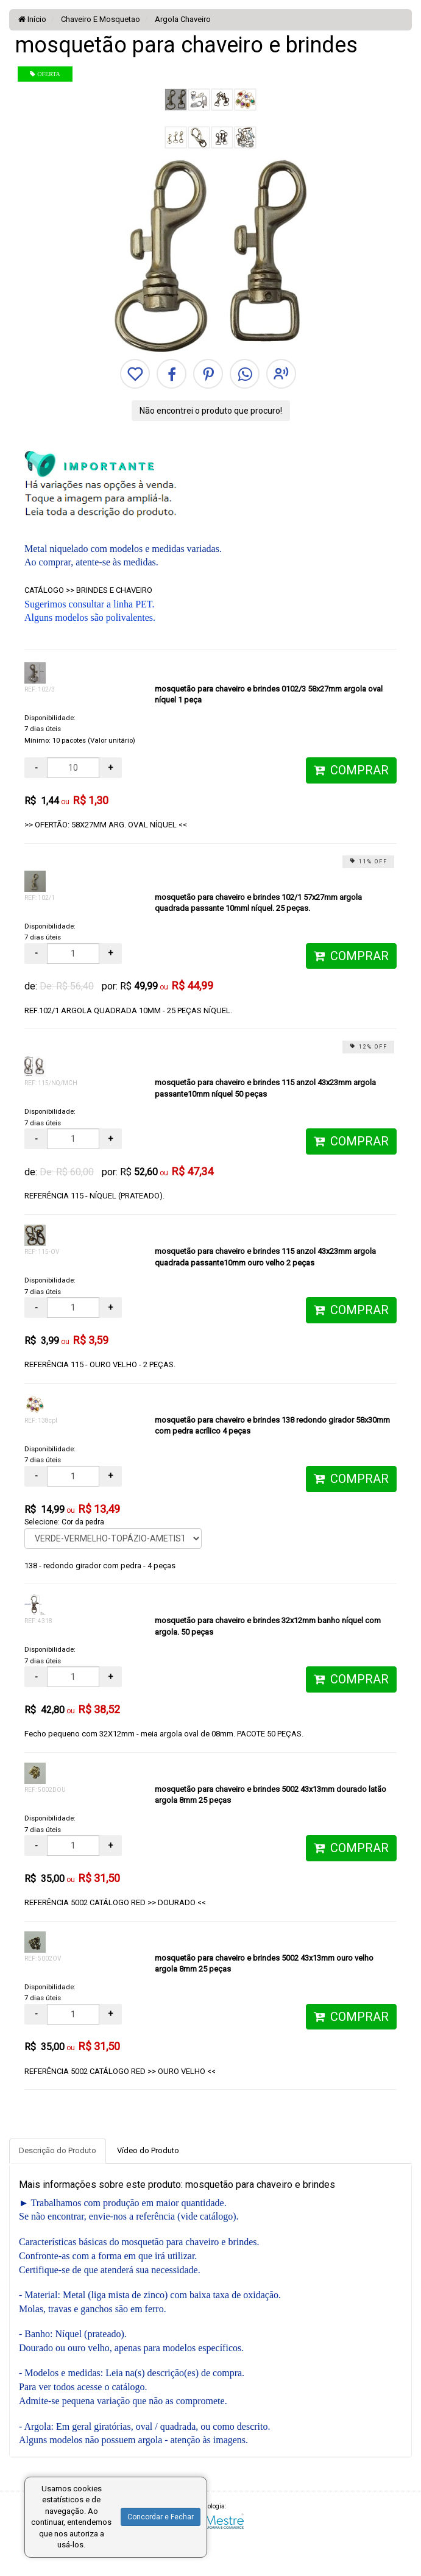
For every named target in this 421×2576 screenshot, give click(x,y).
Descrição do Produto (57, 2150)
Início (32, 19)
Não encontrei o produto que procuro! (211, 411)
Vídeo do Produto (148, 2150)
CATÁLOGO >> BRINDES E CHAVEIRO (88, 590)
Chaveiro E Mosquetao (99, 19)
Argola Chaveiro (182, 19)
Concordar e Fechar (160, 2517)
